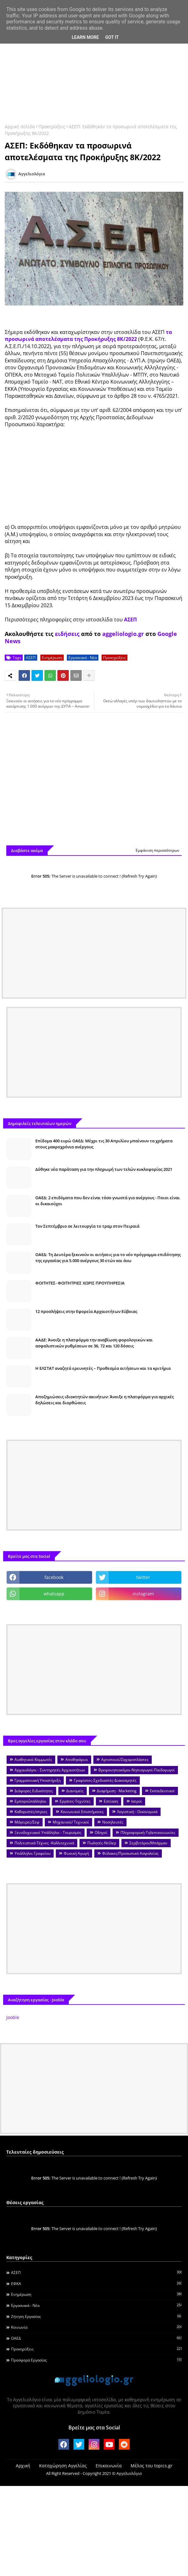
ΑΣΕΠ (130, 619)
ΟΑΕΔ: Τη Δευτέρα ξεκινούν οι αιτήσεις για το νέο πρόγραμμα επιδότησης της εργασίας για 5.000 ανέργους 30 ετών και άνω (108, 1257)
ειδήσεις (67, 634)
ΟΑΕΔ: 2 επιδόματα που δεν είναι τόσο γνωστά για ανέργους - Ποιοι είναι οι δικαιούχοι (107, 1200)
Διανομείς (75, 1790)
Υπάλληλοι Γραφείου (32, 1853)
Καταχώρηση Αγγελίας (63, 2466)
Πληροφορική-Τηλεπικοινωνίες (147, 1832)
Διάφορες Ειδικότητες (34, 1790)
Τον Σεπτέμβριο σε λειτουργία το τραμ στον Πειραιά (87, 1226)
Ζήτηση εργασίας (96, 2316)
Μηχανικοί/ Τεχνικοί (71, 1822)
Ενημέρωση (52, 657)
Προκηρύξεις (51, 127)
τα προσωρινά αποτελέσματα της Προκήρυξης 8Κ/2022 (88, 336)
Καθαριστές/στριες (31, 1811)
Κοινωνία (96, 2327)
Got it (112, 37)
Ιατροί (136, 1801)
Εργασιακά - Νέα (82, 657)
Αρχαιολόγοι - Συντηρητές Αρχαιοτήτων (50, 1770)
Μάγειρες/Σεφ (27, 1822)
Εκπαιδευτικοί (162, 1790)
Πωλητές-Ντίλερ (101, 1843)
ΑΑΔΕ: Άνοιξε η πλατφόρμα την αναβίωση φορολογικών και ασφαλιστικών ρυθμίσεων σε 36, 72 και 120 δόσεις (94, 1342)
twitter (143, 1577)
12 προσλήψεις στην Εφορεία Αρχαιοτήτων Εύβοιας (86, 1311)
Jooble (12, 2017)
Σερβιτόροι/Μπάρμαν (148, 1843)
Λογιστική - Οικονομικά (137, 1811)
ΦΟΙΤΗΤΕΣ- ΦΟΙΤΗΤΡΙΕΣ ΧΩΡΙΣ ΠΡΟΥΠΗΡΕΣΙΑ (80, 1283)
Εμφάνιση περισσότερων (157, 850)
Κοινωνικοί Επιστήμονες (82, 1811)
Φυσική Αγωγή (76, 1853)
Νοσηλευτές (112, 1822)
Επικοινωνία (109, 2466)
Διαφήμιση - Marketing (117, 1790)
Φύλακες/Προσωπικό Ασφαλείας (130, 1853)
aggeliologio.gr (123, 634)
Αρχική (23, 2466)
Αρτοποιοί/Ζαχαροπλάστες (125, 1759)
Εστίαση (111, 1801)
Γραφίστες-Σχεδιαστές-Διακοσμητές (105, 1780)
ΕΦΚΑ (96, 2283)
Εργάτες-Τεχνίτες (75, 1801)
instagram (143, 1594)
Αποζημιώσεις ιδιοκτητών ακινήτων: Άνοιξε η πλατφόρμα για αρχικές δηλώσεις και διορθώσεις (104, 1399)
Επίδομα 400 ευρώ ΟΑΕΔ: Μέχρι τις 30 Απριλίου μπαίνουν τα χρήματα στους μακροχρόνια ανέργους (104, 1143)
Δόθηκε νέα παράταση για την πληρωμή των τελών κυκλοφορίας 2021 (103, 1169)
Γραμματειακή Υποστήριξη (38, 1780)
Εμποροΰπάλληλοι (30, 1801)
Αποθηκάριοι (76, 1759)
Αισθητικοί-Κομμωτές (33, 1759)
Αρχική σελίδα (20, 127)
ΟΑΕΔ (96, 2338)
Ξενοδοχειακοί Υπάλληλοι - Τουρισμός (48, 1832)
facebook (53, 1577)
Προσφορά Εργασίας (96, 2360)
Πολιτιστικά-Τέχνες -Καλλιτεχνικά (44, 1843)
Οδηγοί (101, 1832)
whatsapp (54, 1594)
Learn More (85, 37)
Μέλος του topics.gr (152, 2466)
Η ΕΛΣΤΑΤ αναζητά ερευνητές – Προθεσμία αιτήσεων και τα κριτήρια (103, 1368)
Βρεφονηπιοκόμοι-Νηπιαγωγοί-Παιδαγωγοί (136, 1770)
